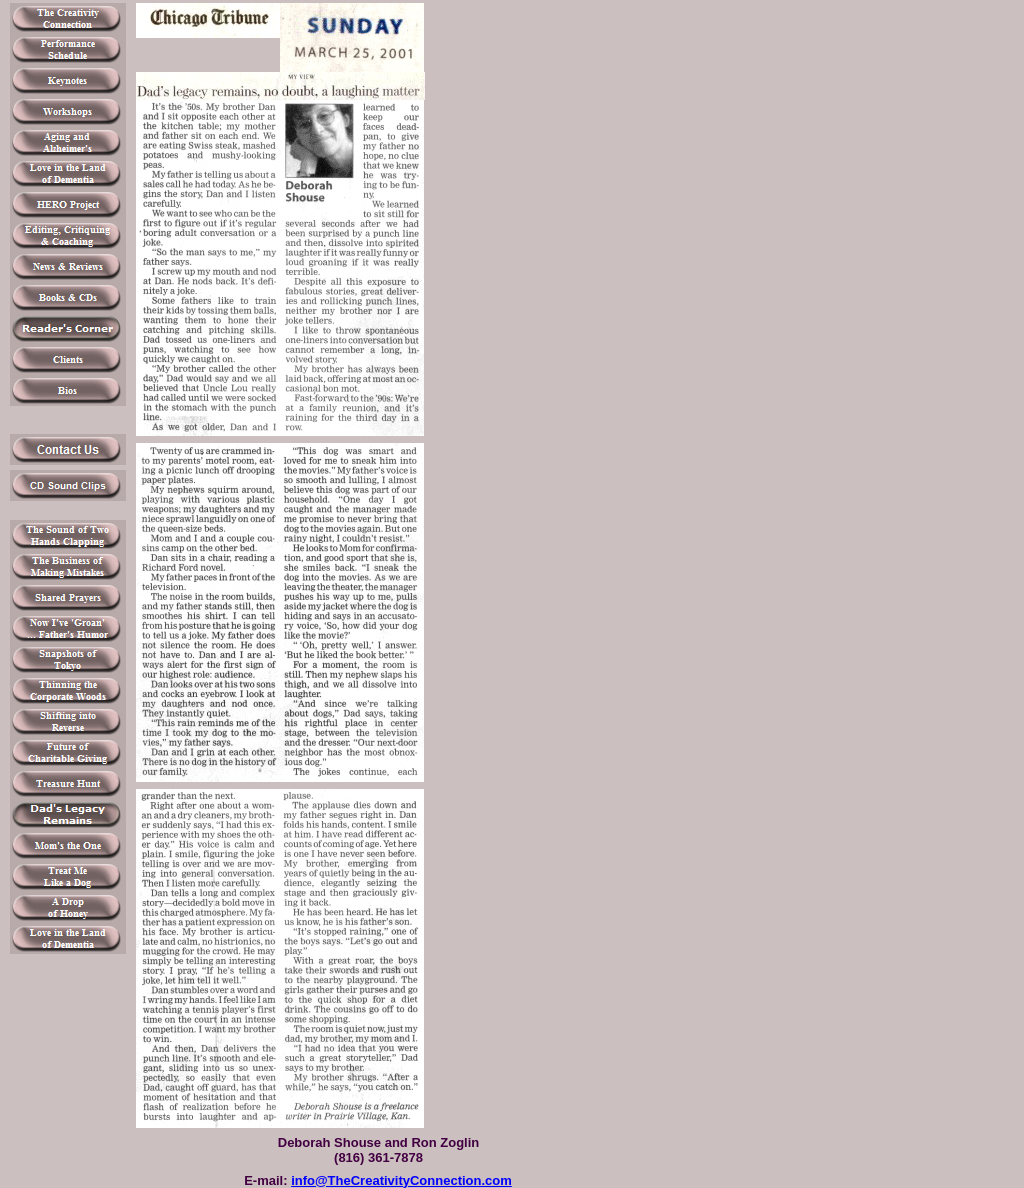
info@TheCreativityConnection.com (401, 1180)
